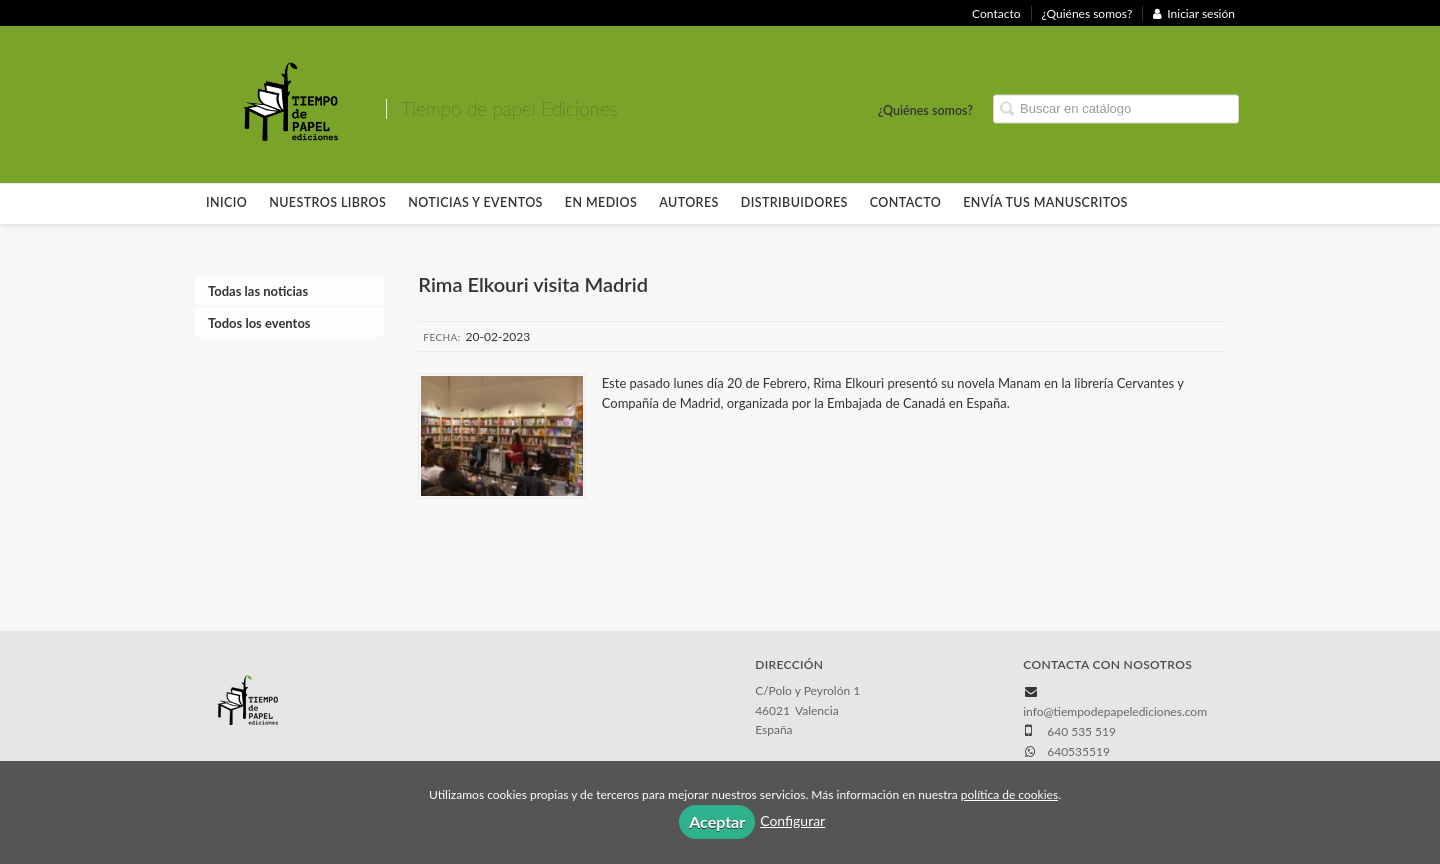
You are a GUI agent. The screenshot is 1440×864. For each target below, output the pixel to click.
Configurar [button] (792, 820)
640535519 (1078, 751)
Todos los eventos (259, 323)
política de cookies (1009, 794)
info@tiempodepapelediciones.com (1115, 711)
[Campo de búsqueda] (1116, 109)
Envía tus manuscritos (1045, 202)
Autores (689, 202)
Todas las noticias (258, 291)
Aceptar (717, 821)
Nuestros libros (327, 202)
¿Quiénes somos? (1087, 13)
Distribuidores (794, 202)
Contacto (996, 13)
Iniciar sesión (1194, 13)
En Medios (601, 202)
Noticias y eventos (475, 202)
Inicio (226, 202)
